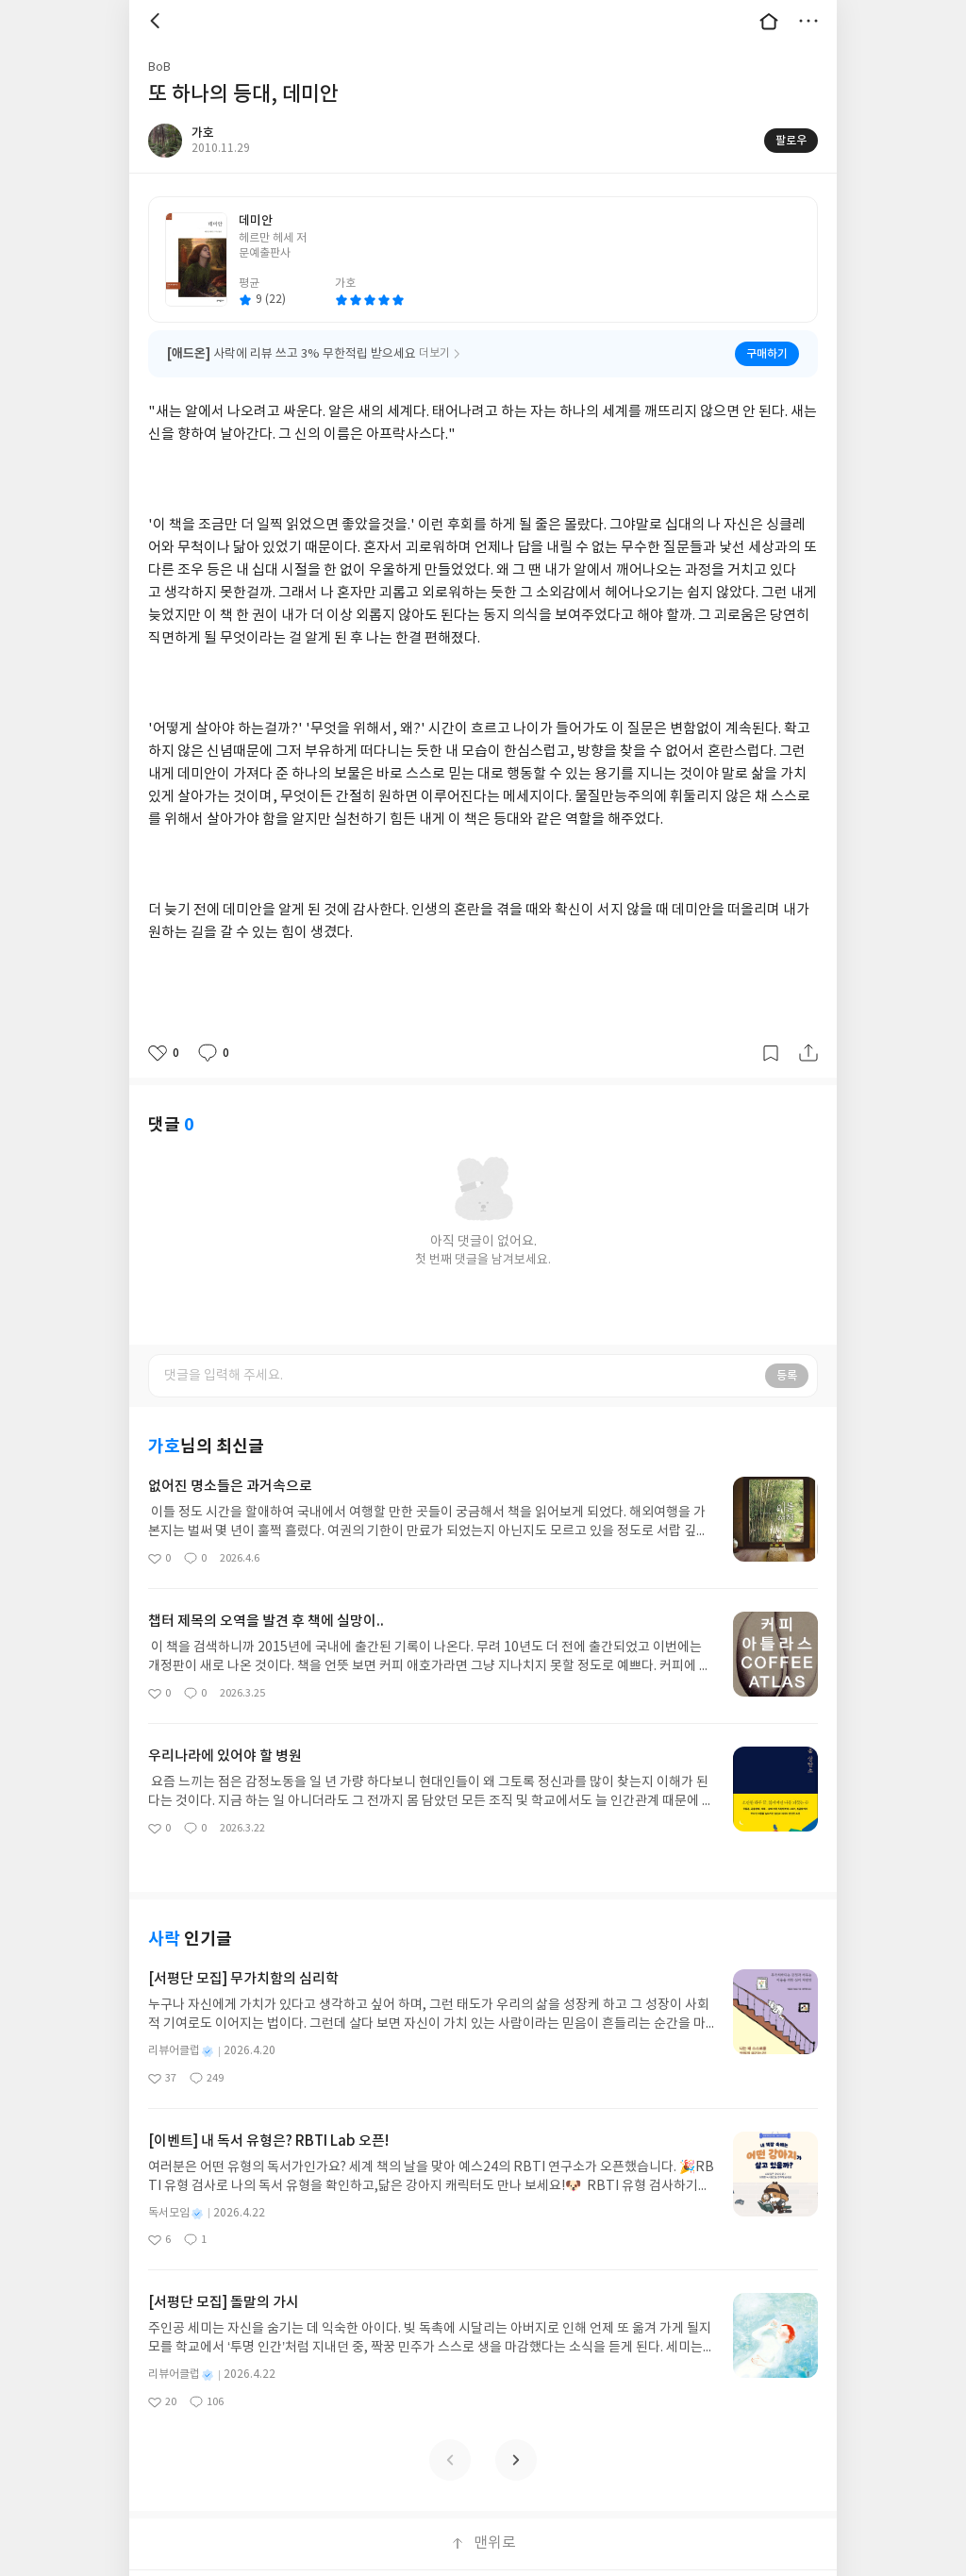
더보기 (808, 20)
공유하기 (808, 1053)
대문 (768, 20)
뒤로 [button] (157, 20)
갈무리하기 (770, 1053)
